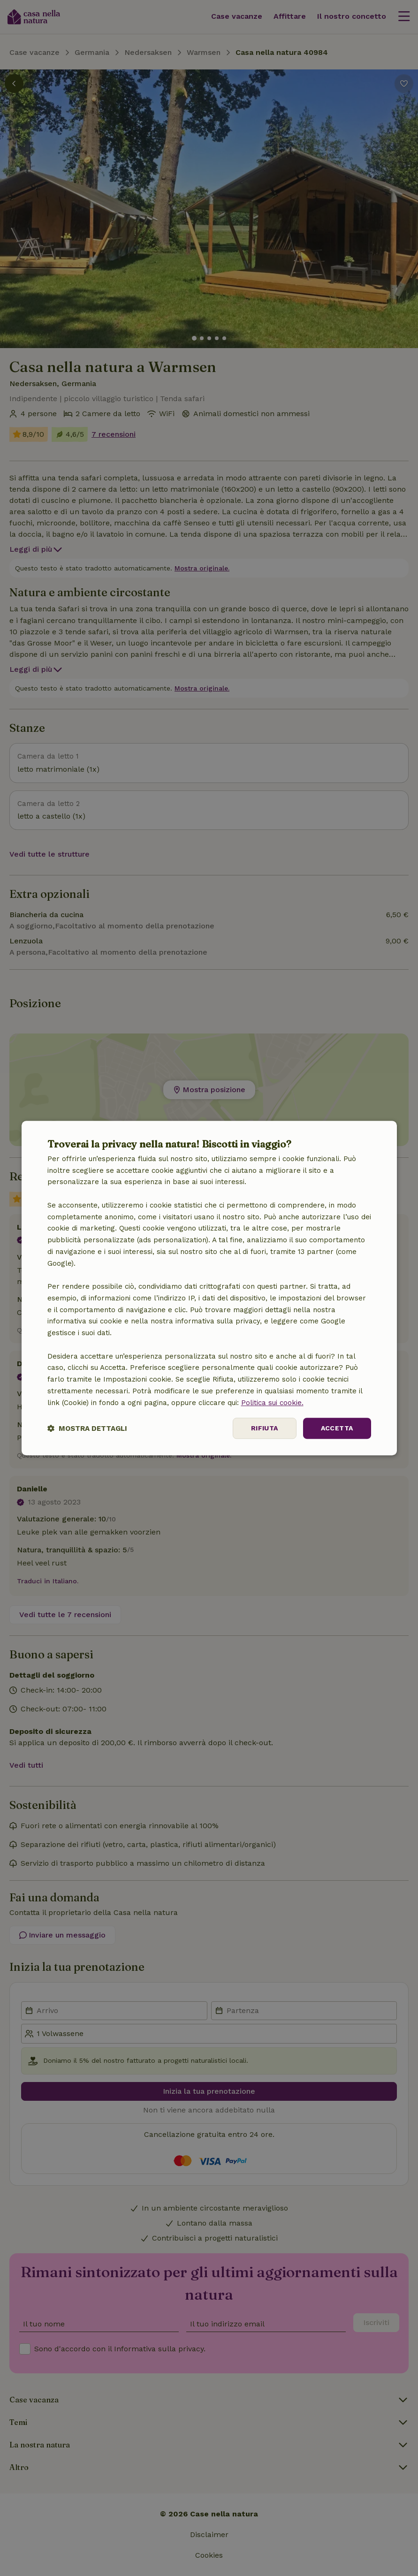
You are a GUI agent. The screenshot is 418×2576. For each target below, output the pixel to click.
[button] (87, 1428)
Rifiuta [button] (264, 1428)
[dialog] (209, 1288)
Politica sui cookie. (272, 1402)
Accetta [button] (337, 1428)
